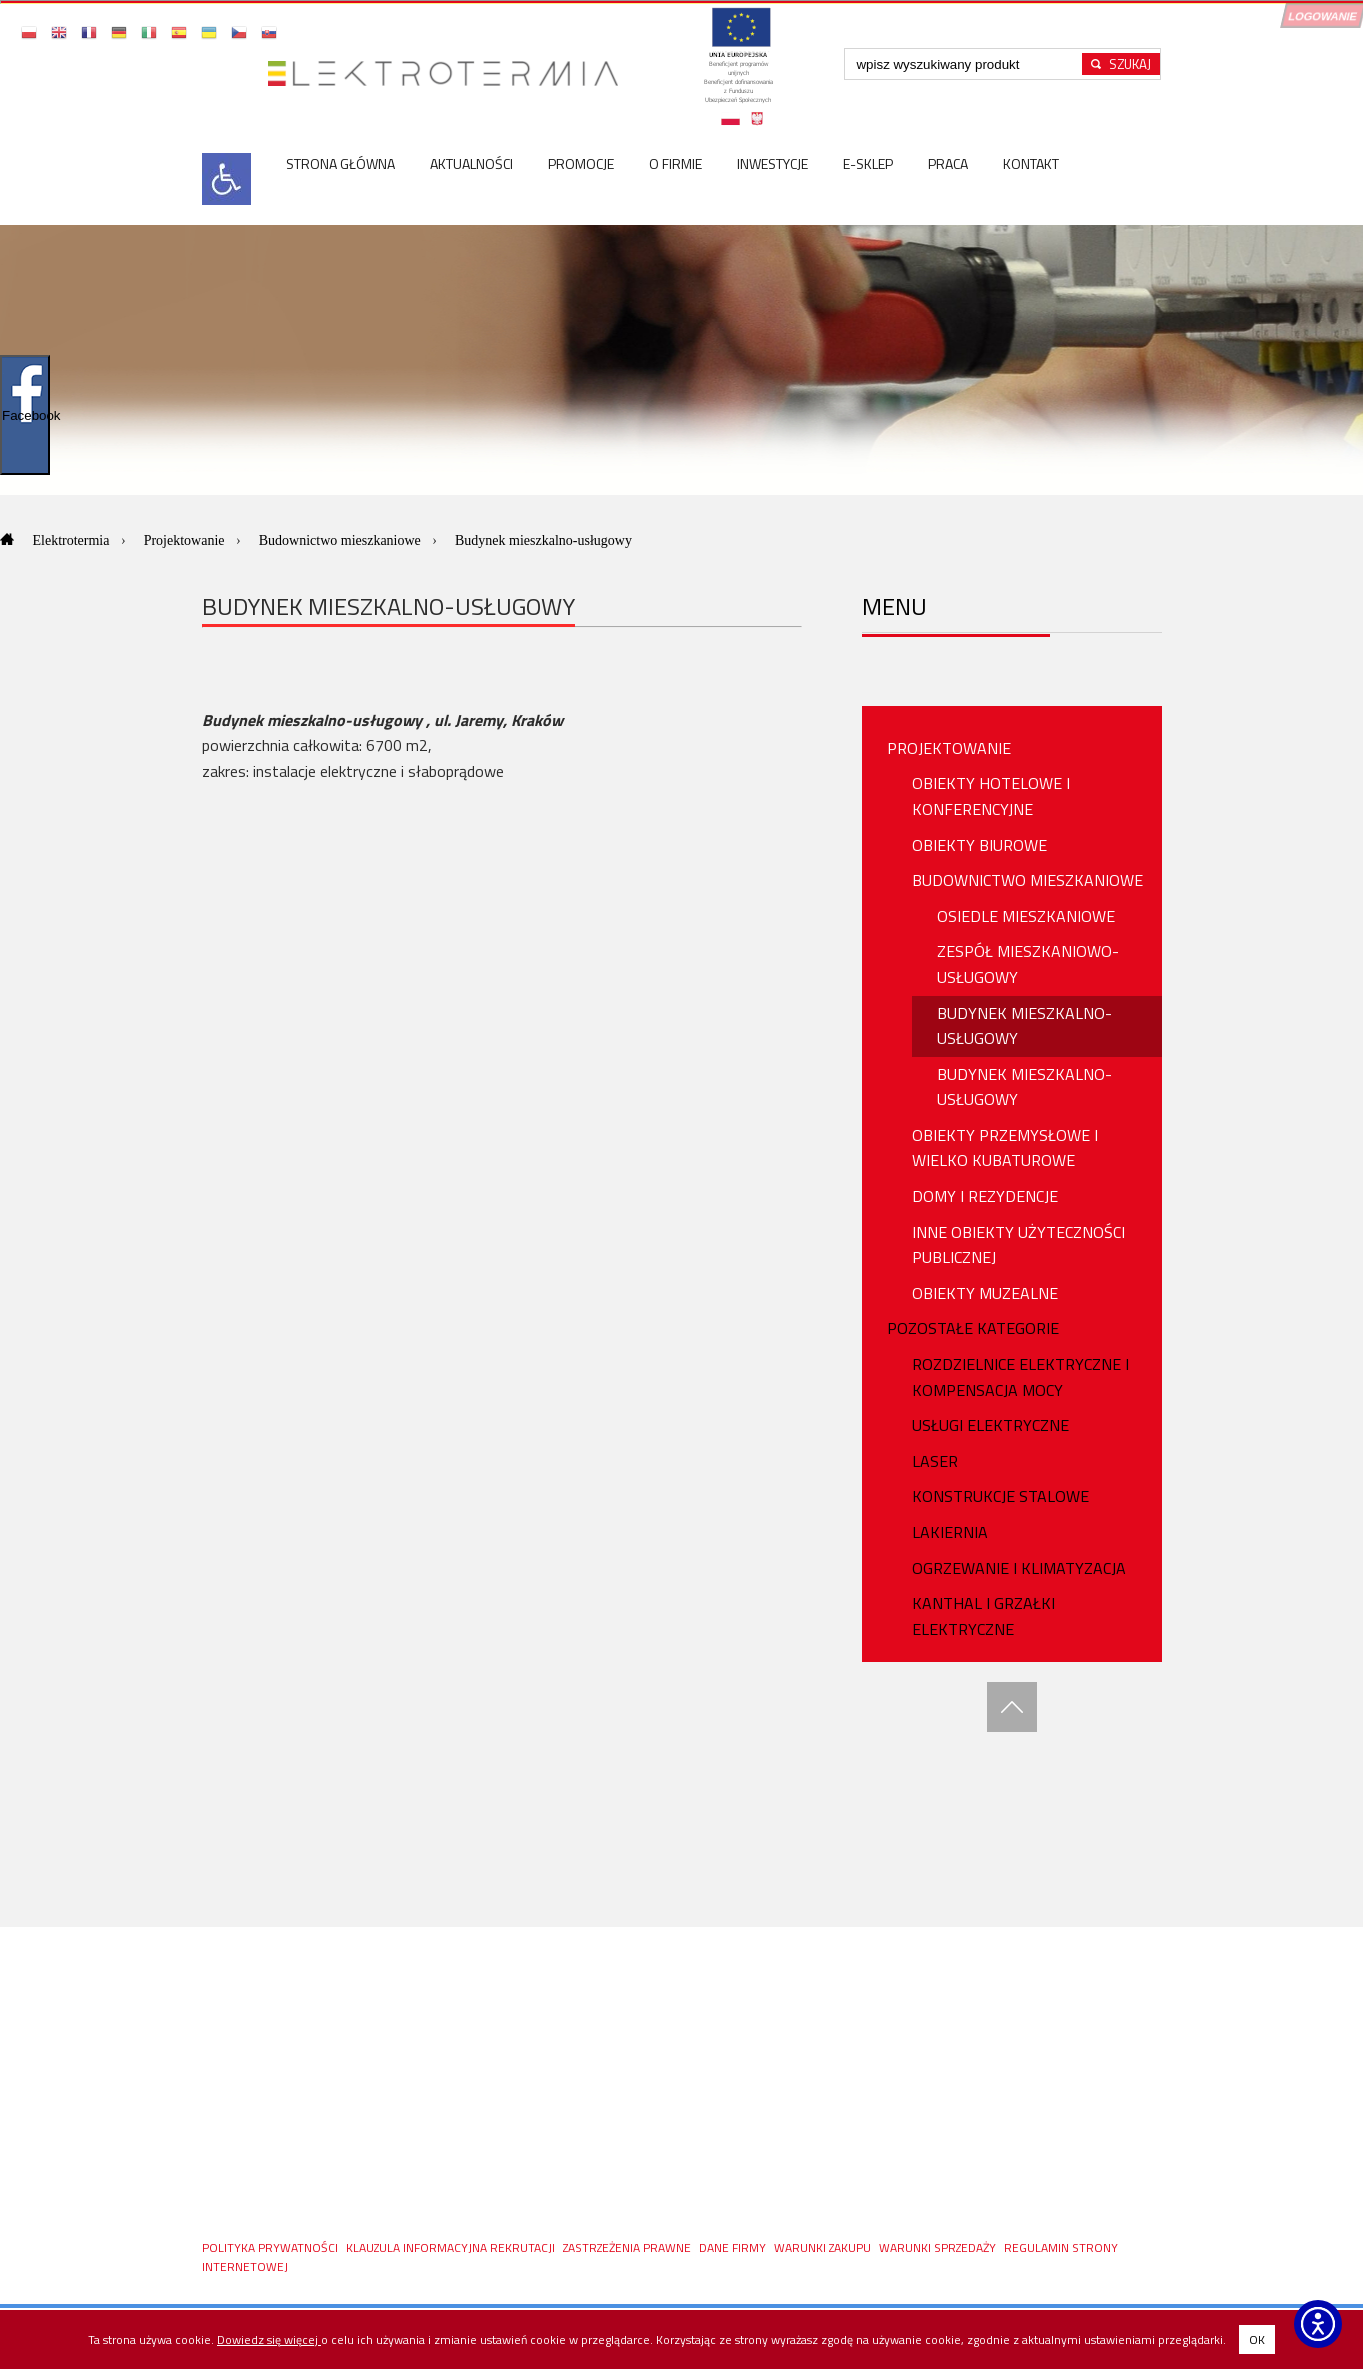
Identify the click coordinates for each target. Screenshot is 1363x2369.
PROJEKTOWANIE (949, 748)
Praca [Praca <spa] (948, 163)
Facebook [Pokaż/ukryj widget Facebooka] (26, 415)
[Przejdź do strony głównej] (450, 73)
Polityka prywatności (271, 2247)
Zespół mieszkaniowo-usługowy (1028, 964)
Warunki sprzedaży (939, 2247)
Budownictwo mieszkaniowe (1027, 880)
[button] (30, 32)
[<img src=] (226, 199)
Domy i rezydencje (985, 1196)
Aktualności (471, 163)
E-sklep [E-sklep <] (868, 163)
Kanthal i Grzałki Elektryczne (983, 1616)
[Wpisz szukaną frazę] (966, 64)
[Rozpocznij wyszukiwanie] (1121, 64)
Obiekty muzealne (985, 1293)
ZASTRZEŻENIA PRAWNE (628, 2247)
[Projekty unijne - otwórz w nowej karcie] (738, 73)
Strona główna (340, 163)
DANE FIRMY (734, 2247)
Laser (935, 1461)
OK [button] (1257, 2339)
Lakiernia (950, 1532)
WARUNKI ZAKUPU (824, 2247)
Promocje (581, 163)
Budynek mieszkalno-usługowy (1024, 1026)
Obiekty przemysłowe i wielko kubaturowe (1005, 1148)
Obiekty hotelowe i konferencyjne (991, 796)
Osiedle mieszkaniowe (1026, 916)
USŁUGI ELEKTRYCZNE (990, 1425)
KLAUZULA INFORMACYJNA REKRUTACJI (452, 2247)
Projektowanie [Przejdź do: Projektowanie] (186, 540)
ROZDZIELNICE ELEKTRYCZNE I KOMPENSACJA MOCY (1020, 1377)
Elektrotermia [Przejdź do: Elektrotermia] (73, 540)
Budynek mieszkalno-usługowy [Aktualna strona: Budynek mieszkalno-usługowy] (543, 540)
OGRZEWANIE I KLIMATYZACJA (1019, 1568)
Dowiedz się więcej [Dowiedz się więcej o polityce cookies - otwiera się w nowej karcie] (269, 2339)
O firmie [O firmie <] (675, 163)
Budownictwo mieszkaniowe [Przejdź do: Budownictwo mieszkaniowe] (342, 540)
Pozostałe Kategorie (973, 1328)
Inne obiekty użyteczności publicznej (1018, 1245)
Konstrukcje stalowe (1000, 1496)
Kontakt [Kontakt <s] (1031, 163)
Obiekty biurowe (979, 845)
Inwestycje (772, 163)
